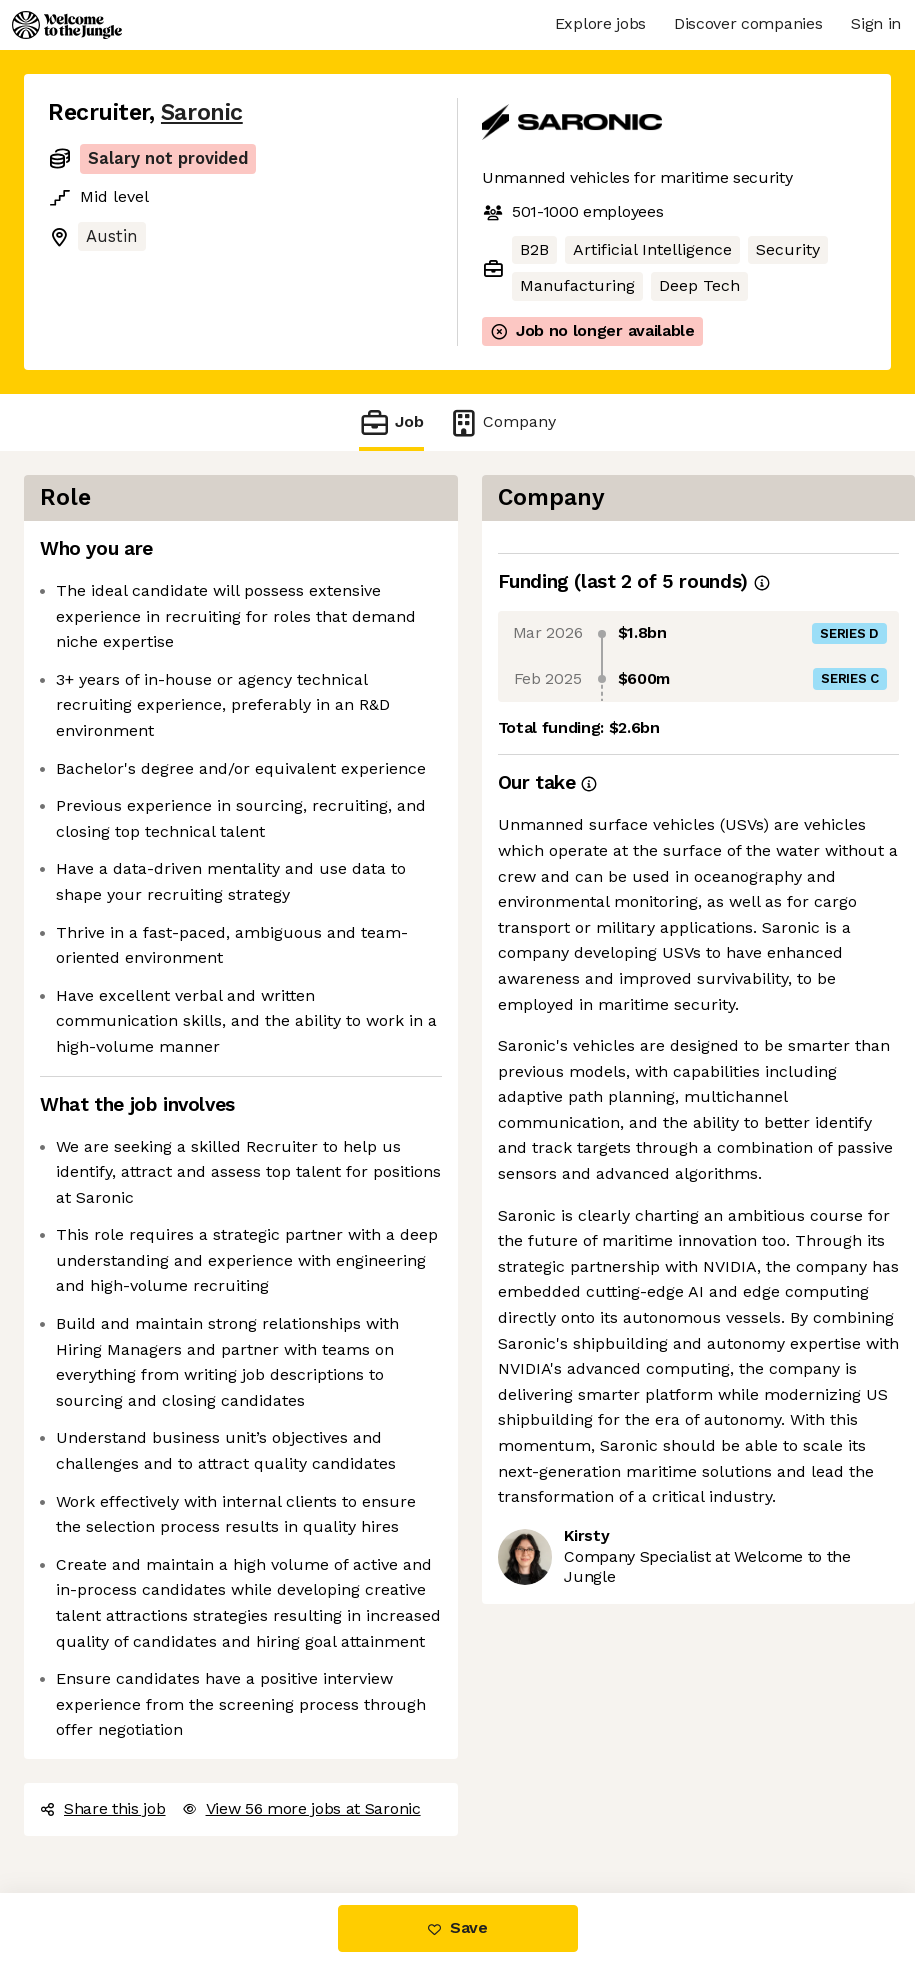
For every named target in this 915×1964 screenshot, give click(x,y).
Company (502, 422)
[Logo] (67, 25)
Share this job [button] (103, 1808)
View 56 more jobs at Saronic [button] (301, 1808)
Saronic (202, 112)
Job (391, 422)
